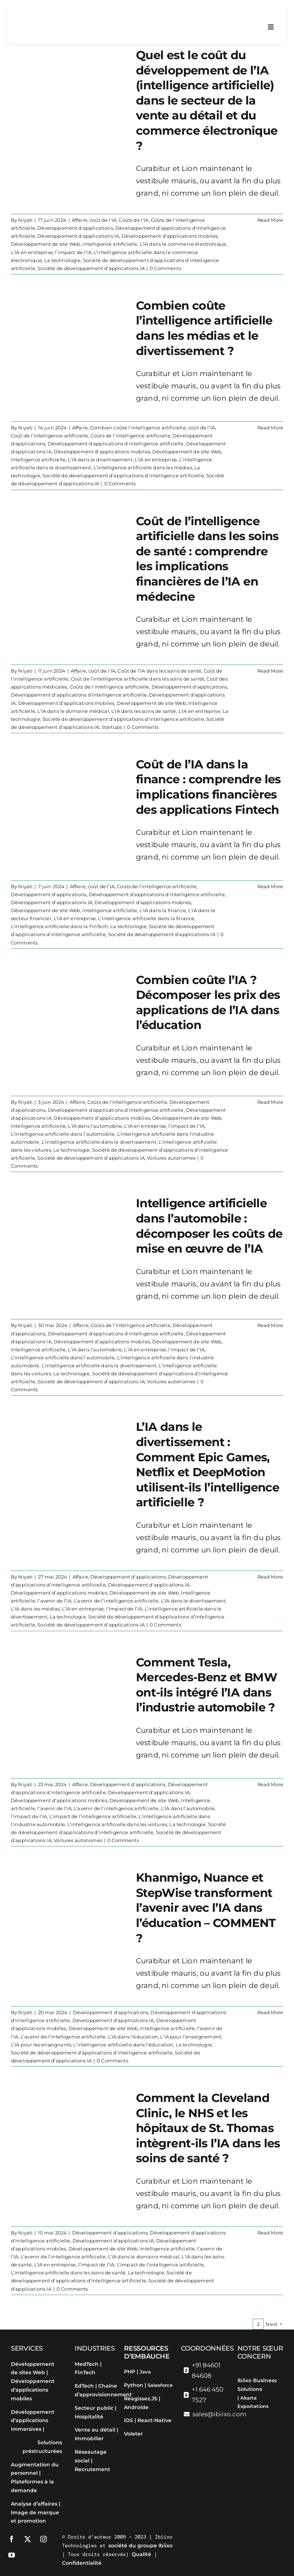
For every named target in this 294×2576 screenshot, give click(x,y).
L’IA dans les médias (35, 1609)
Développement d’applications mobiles (169, 236)
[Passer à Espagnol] (275, 2420)
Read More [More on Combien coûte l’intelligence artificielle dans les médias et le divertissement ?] (270, 427)
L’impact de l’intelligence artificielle (92, 1816)
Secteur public (94, 2408)
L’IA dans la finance (163, 911)
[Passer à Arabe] (247, 2444)
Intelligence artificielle (109, 244)
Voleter (133, 2433)
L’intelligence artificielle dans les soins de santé (68, 2273)
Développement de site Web (45, 244)
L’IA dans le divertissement (100, 460)
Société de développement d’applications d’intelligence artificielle (123, 476)
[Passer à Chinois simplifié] (261, 2444)
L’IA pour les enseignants (41, 2045)
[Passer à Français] (261, 2420)
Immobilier (89, 2438)
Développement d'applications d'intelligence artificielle (116, 443)
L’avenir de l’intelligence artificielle (116, 1601)
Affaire (79, 220)
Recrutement (92, 2469)
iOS (128, 2420)
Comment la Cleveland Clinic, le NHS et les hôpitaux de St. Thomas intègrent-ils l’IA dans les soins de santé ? (208, 2128)
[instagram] (43, 2539)
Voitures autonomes (171, 1158)
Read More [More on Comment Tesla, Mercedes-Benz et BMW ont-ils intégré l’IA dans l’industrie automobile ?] (270, 1784)
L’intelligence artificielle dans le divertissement (99, 1142)
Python (133, 2385)
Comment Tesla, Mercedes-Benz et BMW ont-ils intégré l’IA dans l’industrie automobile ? (206, 1685)
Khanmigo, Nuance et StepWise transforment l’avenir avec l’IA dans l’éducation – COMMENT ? (206, 1908)
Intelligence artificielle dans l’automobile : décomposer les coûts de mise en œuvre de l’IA (209, 1226)
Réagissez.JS (140, 2398)
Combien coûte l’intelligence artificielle (138, 427)
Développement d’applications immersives (32, 2421)
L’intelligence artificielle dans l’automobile (63, 1134)
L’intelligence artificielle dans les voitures (117, 1824)
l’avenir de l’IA (54, 1601)
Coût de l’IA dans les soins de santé (159, 671)
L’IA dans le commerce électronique (183, 244)
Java (145, 2372)
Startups (112, 727)
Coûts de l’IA (133, 220)
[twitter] (27, 2539)
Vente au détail (95, 2429)
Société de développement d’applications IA (91, 268)
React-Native (154, 2420)
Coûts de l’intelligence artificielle (130, 435)
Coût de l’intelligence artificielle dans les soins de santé (137, 679)
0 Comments (165, 268)
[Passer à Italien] (247, 2432)
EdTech (84, 2386)
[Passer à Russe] (275, 2432)
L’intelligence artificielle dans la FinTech (59, 927)
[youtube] (11, 2555)
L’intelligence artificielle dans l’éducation (123, 2045)
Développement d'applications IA (78, 236)
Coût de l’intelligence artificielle (49, 435)
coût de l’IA (103, 220)
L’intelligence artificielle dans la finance (146, 919)
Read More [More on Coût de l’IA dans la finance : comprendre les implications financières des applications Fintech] (270, 886)
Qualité (141, 2554)
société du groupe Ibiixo (140, 2545)
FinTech (85, 2372)
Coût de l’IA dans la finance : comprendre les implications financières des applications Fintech (208, 787)
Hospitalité (89, 2416)
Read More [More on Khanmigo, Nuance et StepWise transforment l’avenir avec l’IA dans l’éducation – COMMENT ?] (270, 2013)
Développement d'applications (75, 228)
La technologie (62, 260)
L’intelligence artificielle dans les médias (143, 468)
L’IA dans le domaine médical (73, 711)
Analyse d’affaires (34, 2504)
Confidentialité (82, 2563)
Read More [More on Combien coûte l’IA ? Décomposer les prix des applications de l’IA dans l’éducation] (270, 1102)
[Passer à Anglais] (247, 2420)
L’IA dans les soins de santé (143, 711)
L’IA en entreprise (32, 252)
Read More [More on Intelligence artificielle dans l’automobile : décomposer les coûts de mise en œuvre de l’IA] (270, 1325)
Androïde (136, 2407)
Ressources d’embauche (146, 2352)
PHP (129, 2371)
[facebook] (11, 2539)
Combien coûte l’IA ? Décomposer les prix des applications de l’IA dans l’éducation (208, 1002)
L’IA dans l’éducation (133, 2037)
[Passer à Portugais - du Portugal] (261, 2432)
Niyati (25, 220)
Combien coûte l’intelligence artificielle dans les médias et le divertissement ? (204, 328)
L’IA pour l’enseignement (190, 2037)
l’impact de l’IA (73, 252)
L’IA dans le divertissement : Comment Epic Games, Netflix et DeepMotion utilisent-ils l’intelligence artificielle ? (207, 1465)
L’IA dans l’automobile (95, 1126)
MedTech (87, 2364)
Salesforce (160, 2385)
